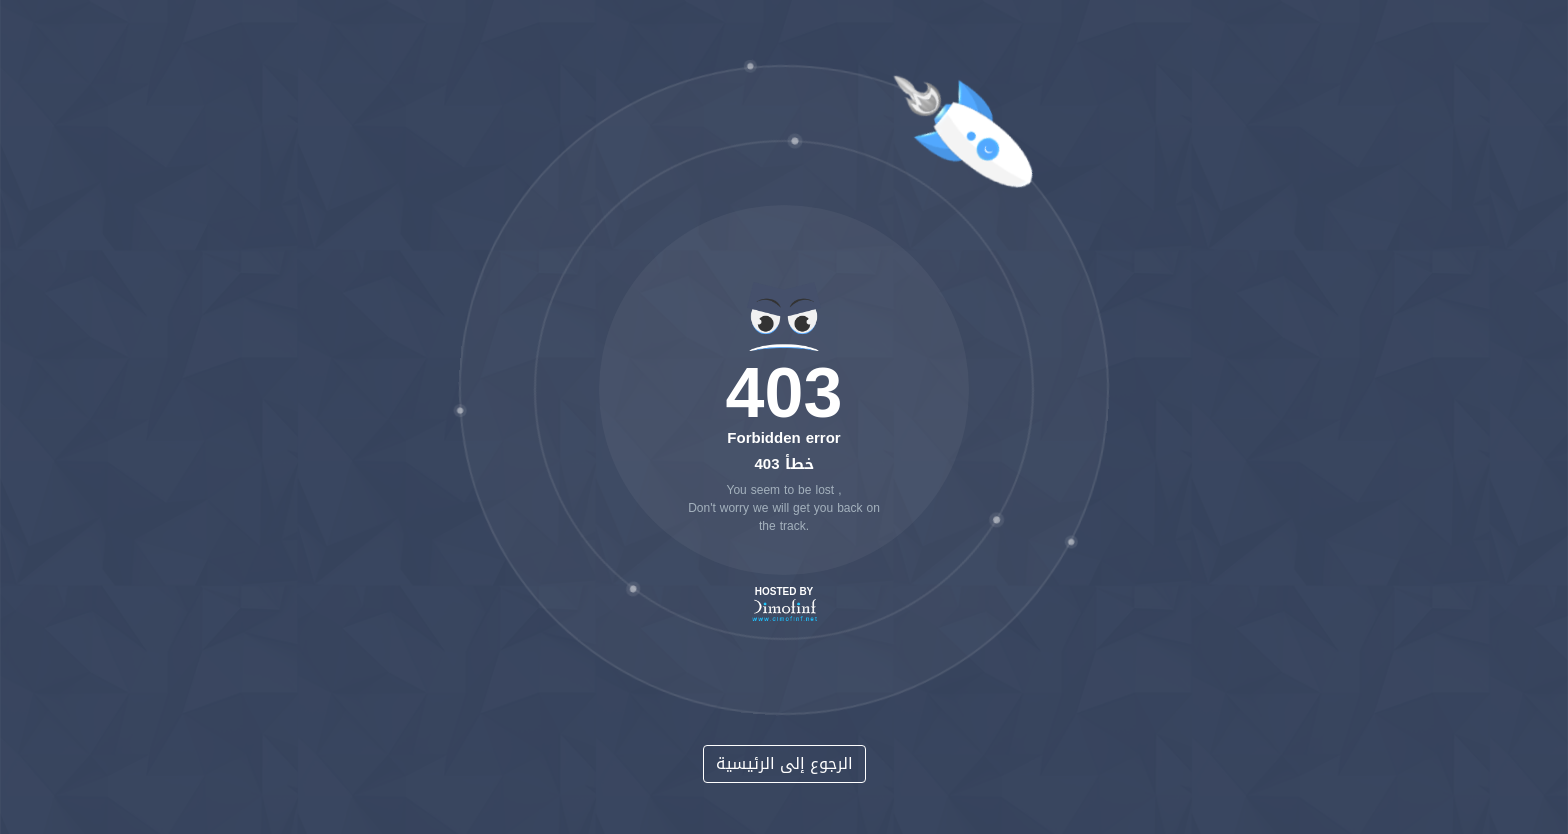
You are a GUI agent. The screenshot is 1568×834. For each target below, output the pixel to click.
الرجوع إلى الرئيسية (784, 763)
